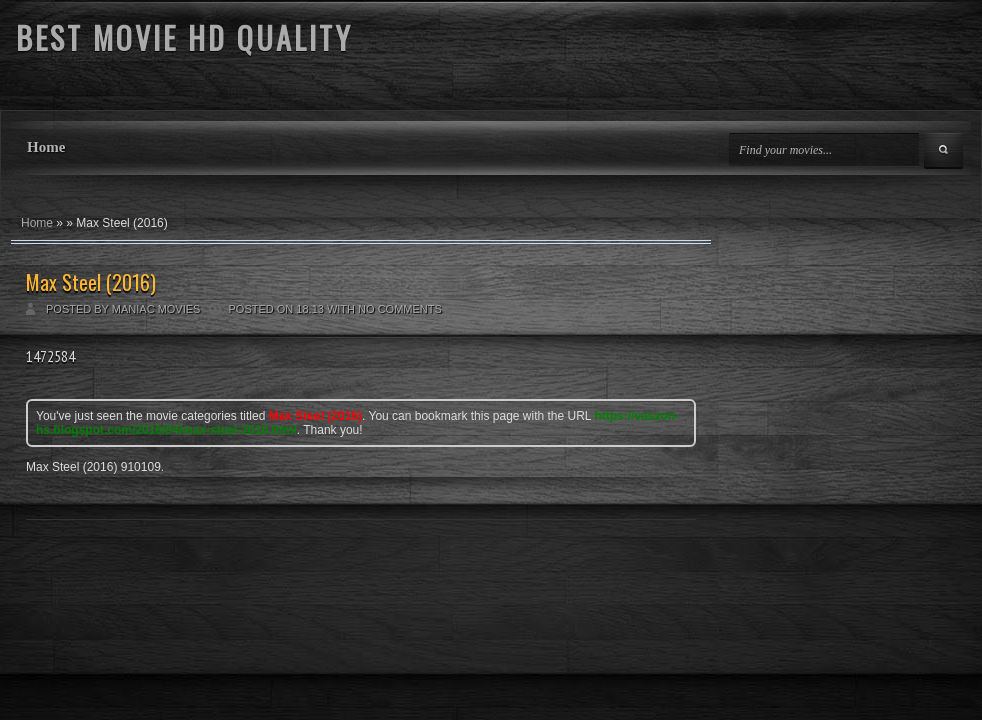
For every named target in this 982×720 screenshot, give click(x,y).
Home (46, 147)
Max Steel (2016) (91, 282)
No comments (400, 309)
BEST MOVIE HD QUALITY (184, 37)
